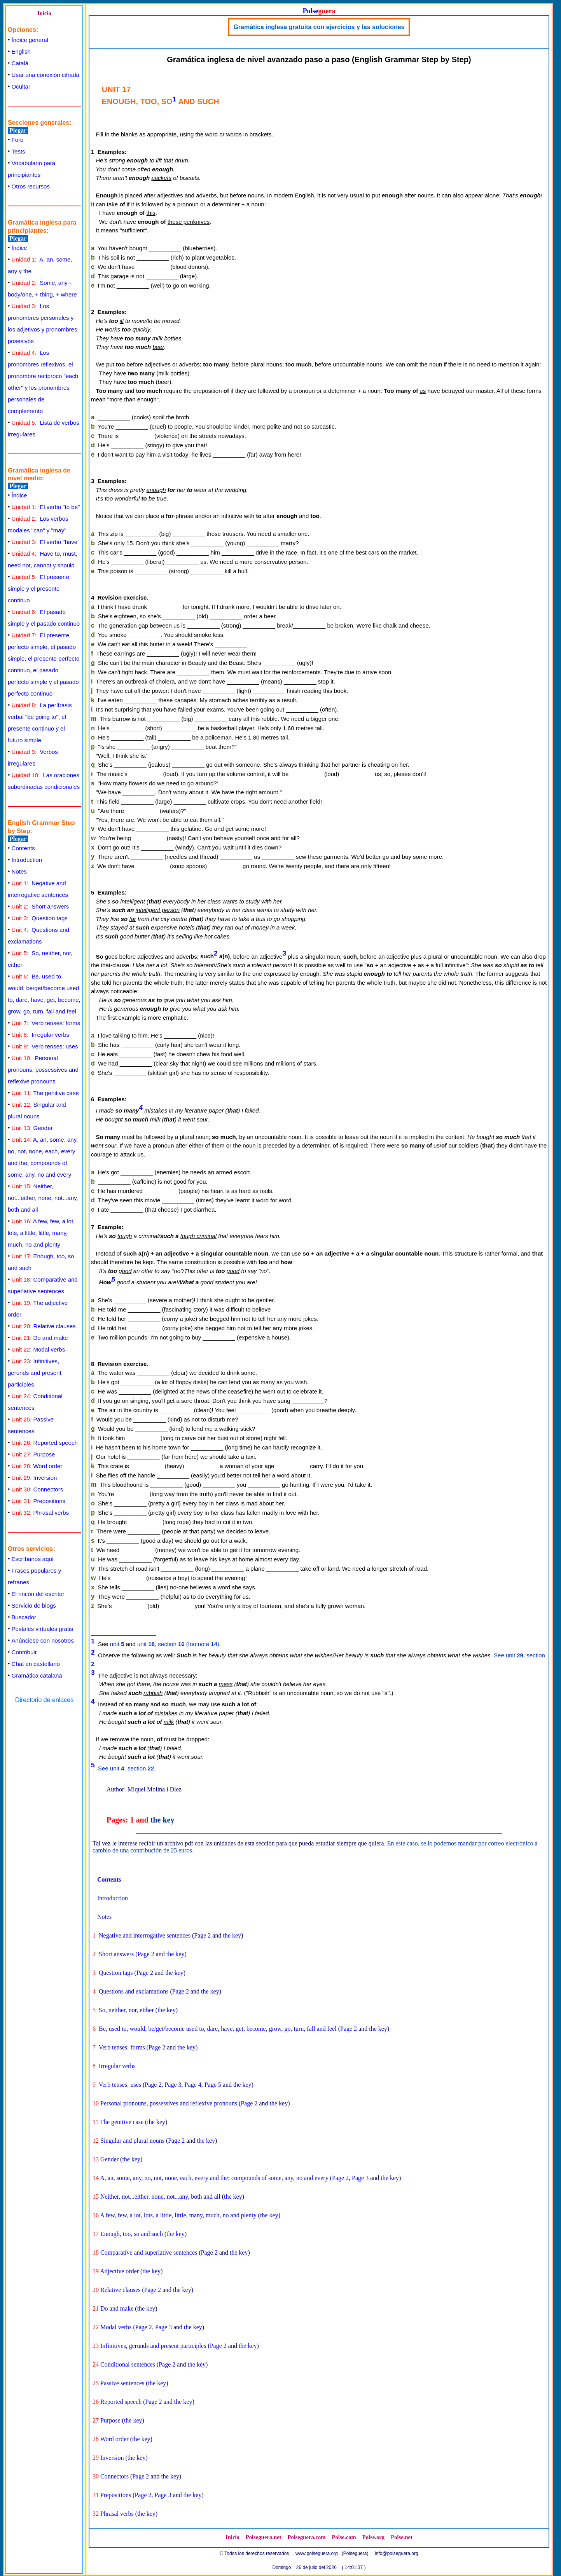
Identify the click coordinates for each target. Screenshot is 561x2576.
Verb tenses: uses (45, 1046)
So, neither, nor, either (126, 2010)
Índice (19, 247)
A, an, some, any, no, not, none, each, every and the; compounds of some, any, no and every (214, 2178)
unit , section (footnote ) (178, 1644)
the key (162, 1820)
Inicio (44, 13)
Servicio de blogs (34, 1605)
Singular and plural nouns (132, 2140)
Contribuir (24, 1652)
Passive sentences (122, 2383)
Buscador (24, 1617)
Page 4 (193, 2084)
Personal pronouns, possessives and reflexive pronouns (43, 1070)
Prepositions (38, 1501)
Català (20, 63)
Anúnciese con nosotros (43, 1640)
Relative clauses (44, 1326)
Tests (18, 151)
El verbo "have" (46, 542)
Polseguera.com (306, 2537)
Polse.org (373, 2537)
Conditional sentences (127, 2364)
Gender (32, 1128)
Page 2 (202, 1935)
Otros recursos (31, 186)
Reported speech (45, 1442)
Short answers (40, 906)
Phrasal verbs (40, 1512)
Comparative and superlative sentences (148, 2252)
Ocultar (21, 86)
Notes (19, 871)
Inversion (34, 1477)
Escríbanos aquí (33, 1559)
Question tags (40, 918)
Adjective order (119, 2271)
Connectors (37, 1489)
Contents (23, 848)
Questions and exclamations (134, 1991)
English (21, 51)
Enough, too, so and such (131, 2234)
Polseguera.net (263, 2537)
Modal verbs (38, 1349)
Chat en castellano (36, 1663)
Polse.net (401, 2537)
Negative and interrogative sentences (144, 1935)
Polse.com (344, 2537)
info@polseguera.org (396, 2553)
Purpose (33, 1454)
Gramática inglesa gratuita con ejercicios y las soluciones (318, 27)
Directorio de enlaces (44, 1700)
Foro (18, 139)
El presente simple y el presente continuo (38, 588)
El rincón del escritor (38, 1594)
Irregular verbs (40, 1034)
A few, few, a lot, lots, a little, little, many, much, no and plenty (41, 1233)
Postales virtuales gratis (42, 1628)
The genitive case (45, 1093)
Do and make (40, 1337)
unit (117, 1644)
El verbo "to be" (46, 507)
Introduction (27, 859)
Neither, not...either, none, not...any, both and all (43, 1198)
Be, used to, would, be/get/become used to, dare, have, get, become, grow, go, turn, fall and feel (218, 2028)
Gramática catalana (37, 1675)
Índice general (30, 40)
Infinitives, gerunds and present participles (34, 1373)
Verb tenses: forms (46, 1023)
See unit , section (126, 1768)
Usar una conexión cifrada (45, 75)
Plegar (18, 130)
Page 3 (172, 2084)
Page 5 (212, 2084)
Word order (37, 1466)
